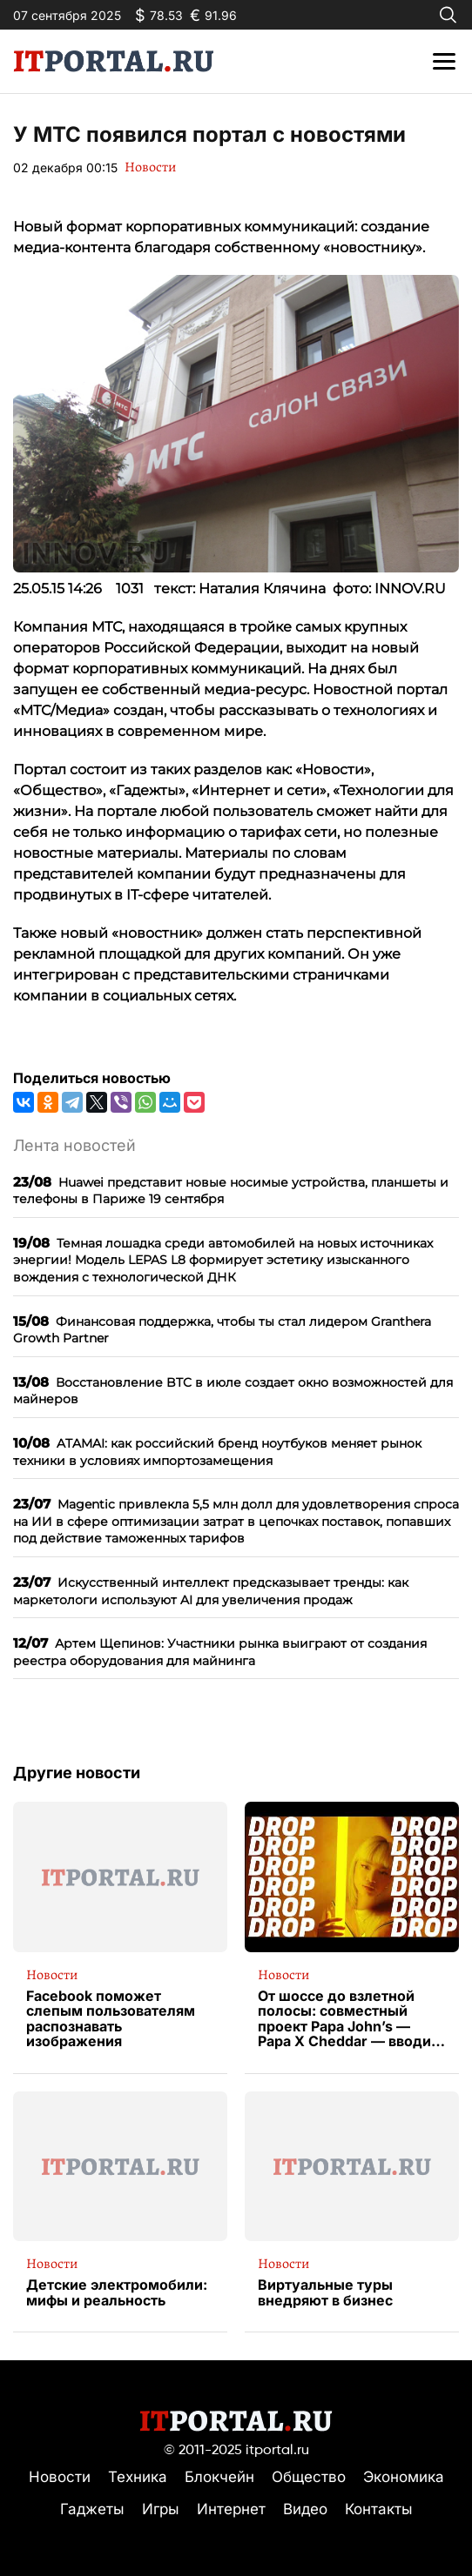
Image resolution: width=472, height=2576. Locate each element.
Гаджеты (92, 2509)
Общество (309, 2477)
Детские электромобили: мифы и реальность (116, 2293)
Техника (137, 2477)
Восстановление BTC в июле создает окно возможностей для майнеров (233, 1391)
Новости (150, 167)
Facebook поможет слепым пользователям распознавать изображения (110, 2019)
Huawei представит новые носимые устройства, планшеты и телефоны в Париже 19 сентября (230, 1191)
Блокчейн (219, 2477)
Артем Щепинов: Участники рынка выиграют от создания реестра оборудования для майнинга (220, 1652)
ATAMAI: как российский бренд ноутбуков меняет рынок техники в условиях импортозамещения (217, 1452)
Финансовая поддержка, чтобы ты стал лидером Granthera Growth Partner (222, 1330)
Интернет (231, 2509)
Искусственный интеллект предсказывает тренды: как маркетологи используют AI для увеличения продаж (210, 1591)
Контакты (379, 2509)
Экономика (403, 2477)
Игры (160, 2509)
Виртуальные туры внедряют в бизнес (325, 2293)
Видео (305, 2509)
